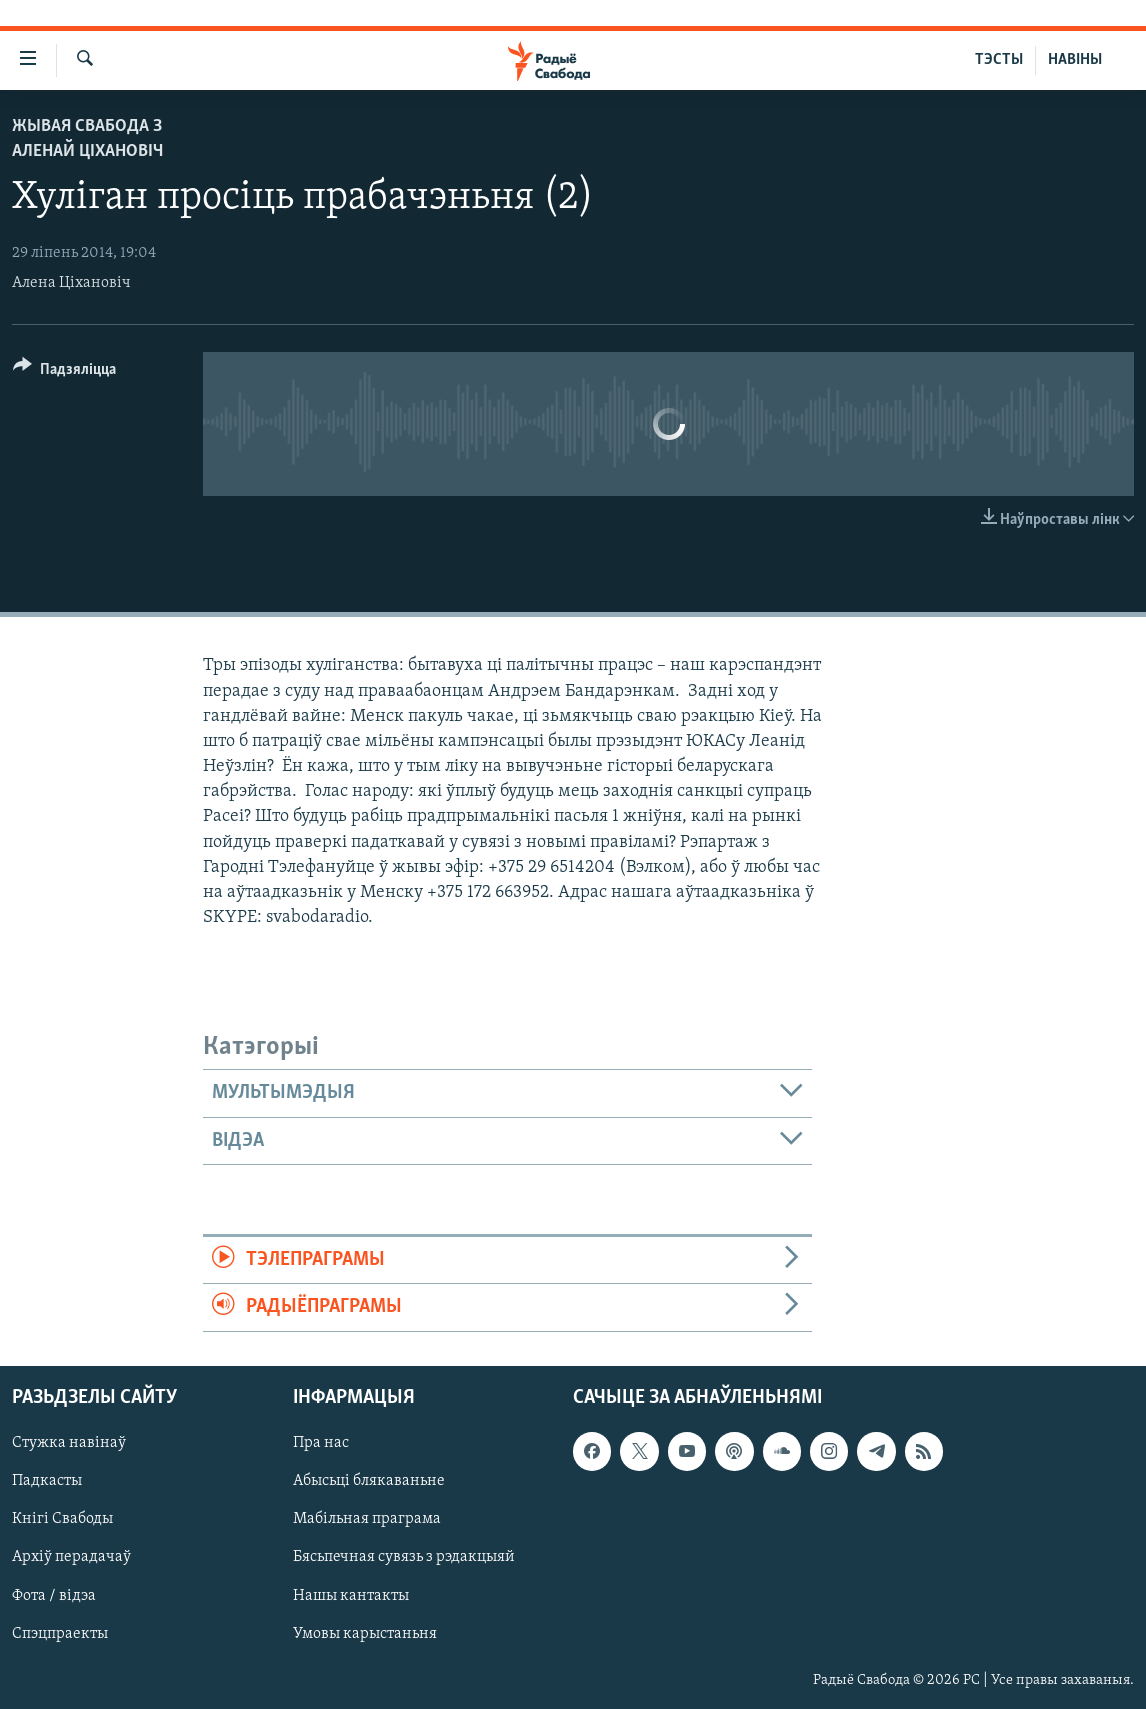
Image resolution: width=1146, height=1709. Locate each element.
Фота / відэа (54, 1595)
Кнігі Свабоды (62, 1519)
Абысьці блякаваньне (369, 1481)
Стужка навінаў (69, 1443)
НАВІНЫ (1075, 60)
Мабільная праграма (367, 1519)
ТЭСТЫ (999, 60)
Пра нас (321, 1443)
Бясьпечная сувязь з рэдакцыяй (404, 1557)
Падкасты (47, 1481)
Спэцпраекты (60, 1633)
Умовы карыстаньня (365, 1633)
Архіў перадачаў (71, 1557)
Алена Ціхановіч (71, 283)
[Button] (64, 372)
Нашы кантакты (351, 1595)
